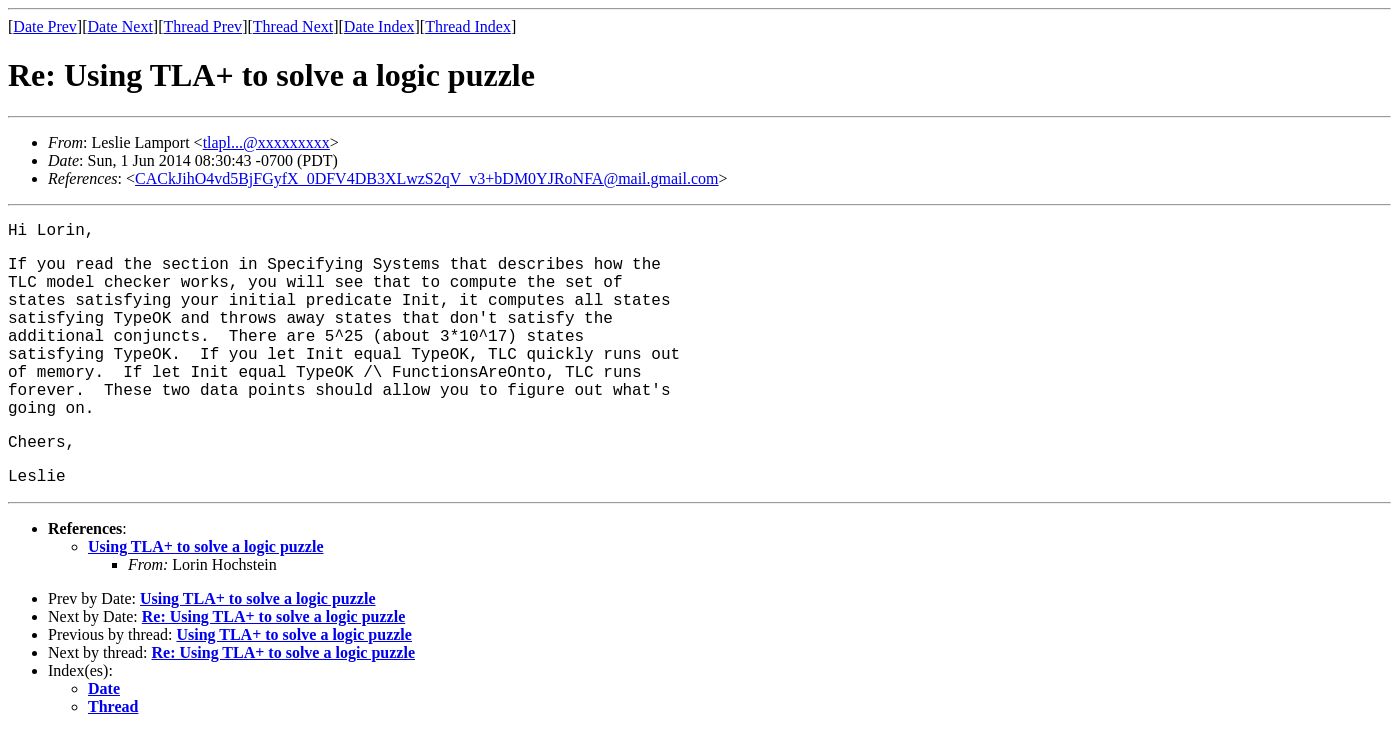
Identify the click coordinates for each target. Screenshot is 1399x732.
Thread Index (468, 26)
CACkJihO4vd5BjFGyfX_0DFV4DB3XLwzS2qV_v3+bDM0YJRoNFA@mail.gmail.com (426, 178)
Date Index (379, 26)
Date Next (120, 26)
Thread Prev (202, 26)
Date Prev (45, 26)
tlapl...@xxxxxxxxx (266, 142)
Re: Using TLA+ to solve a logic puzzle (273, 616)
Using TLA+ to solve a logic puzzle (206, 546)
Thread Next (293, 26)
